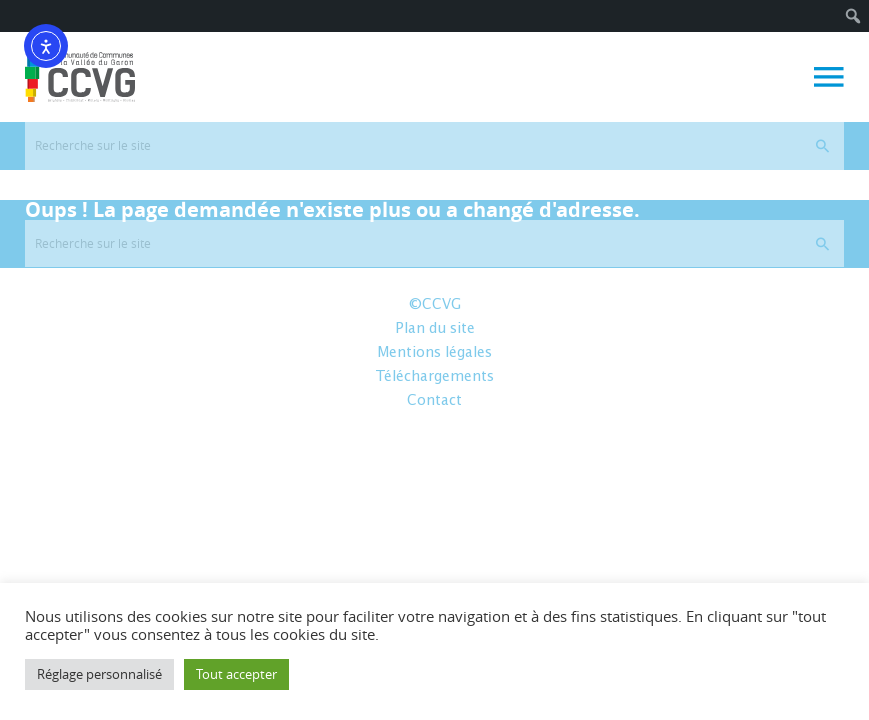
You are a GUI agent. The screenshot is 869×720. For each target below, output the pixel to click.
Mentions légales (434, 353)
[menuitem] (853, 16)
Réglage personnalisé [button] (99, 674)
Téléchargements (434, 377)
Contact (434, 401)
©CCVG (435, 305)
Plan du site (435, 329)
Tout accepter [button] (236, 674)
